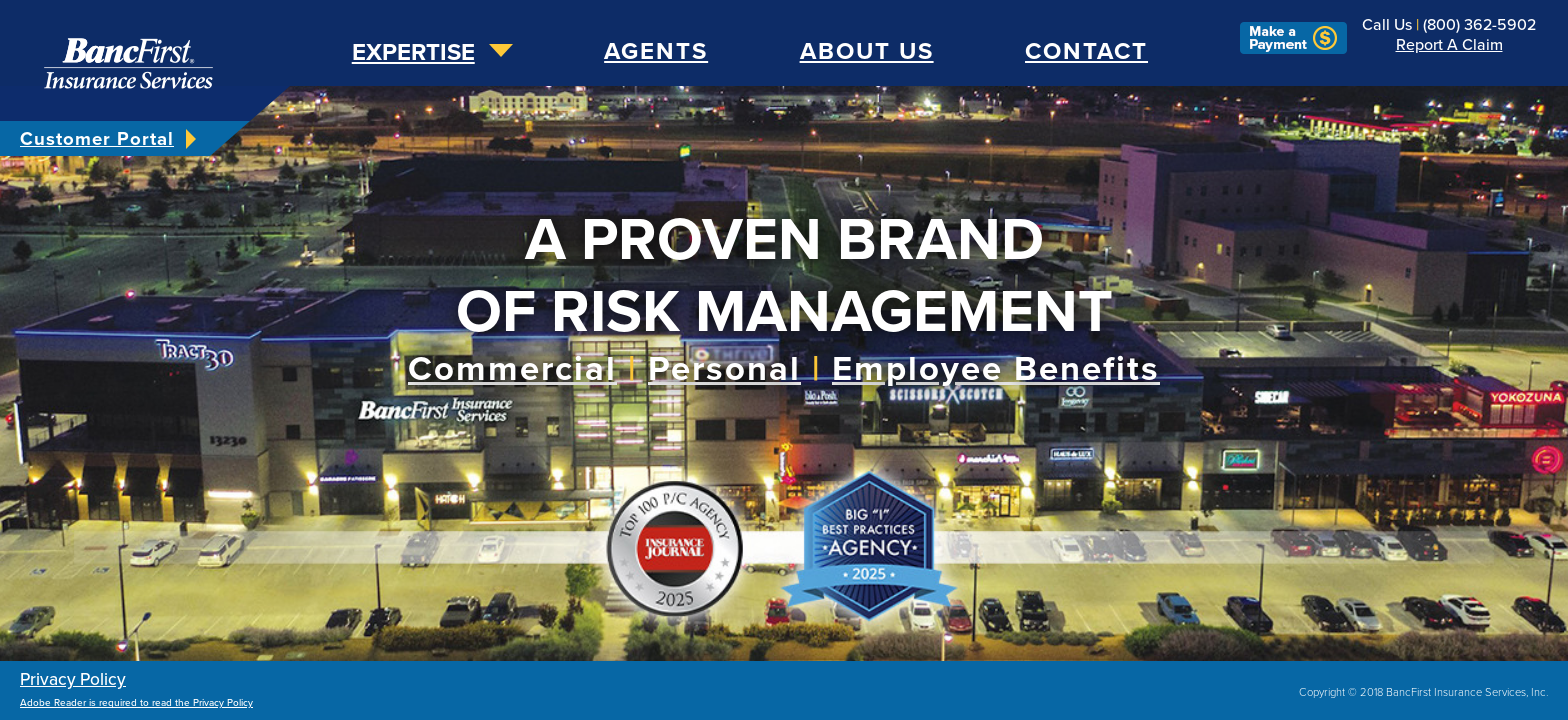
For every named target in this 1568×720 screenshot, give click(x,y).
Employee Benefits (996, 369)
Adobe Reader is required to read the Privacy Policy (136, 703)
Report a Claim (1449, 45)
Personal (724, 369)
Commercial (512, 369)
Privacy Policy (73, 679)
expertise (413, 52)
